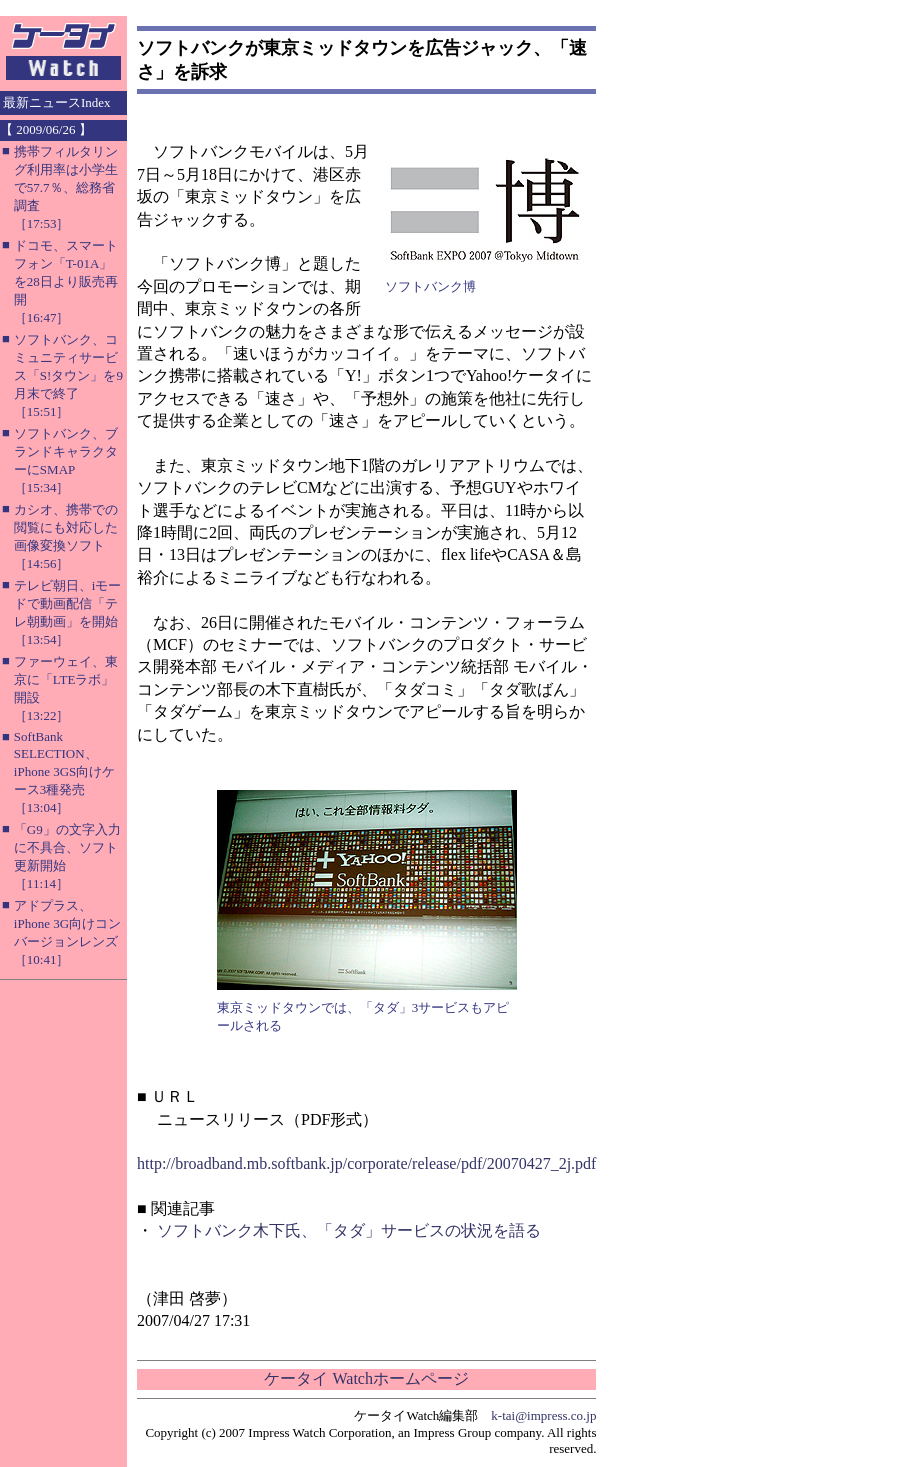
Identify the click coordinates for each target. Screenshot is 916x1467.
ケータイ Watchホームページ (366, 1378)
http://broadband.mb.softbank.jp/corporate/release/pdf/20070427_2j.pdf (366, 1163)
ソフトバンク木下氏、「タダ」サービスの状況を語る (349, 1230)
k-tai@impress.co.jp (543, 1415)
